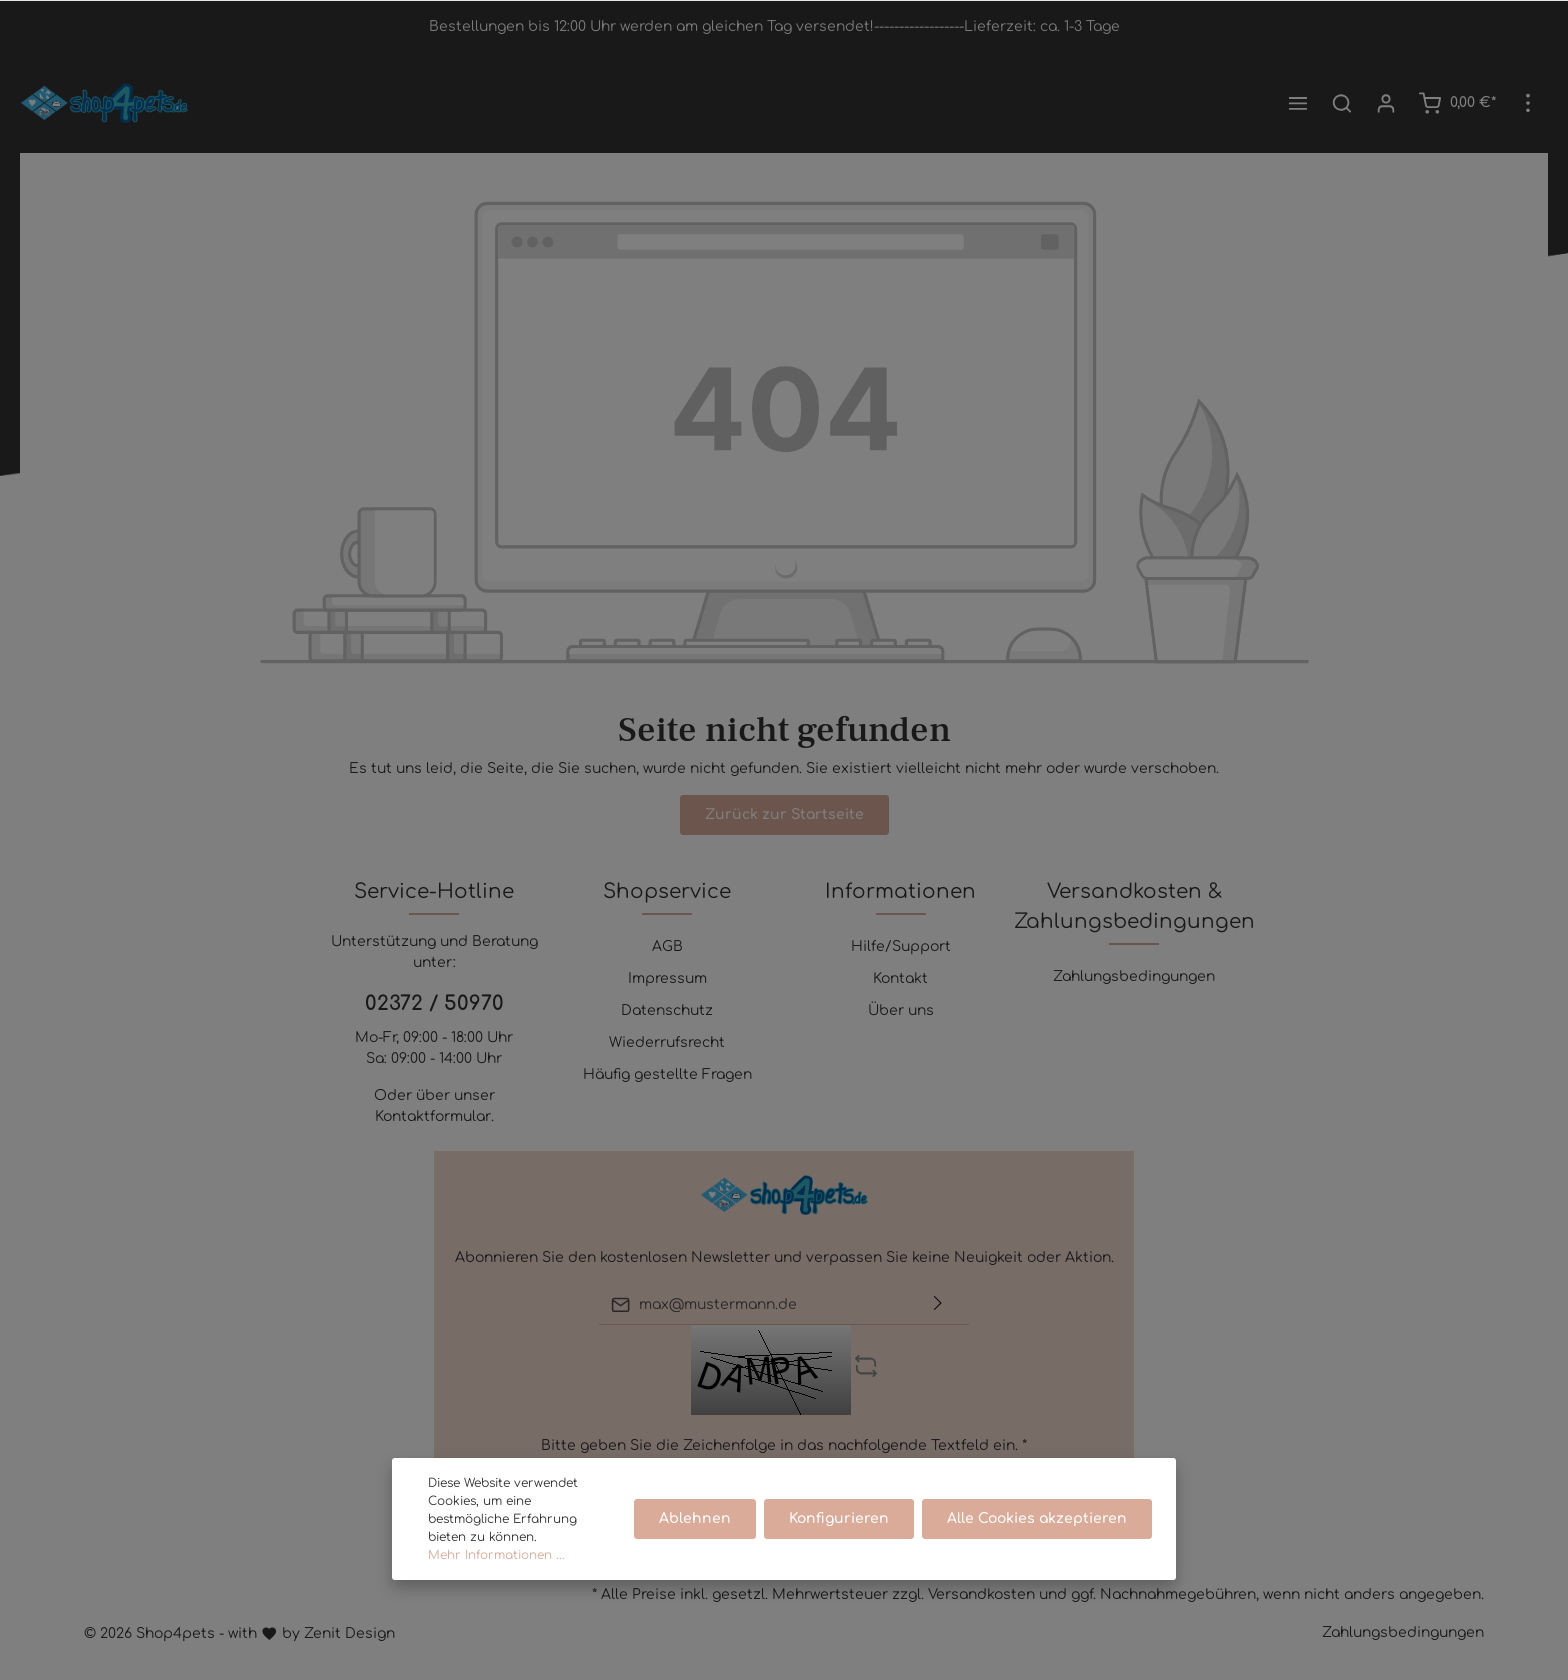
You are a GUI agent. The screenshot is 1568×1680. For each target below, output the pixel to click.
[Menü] (1298, 103)
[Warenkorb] (1457, 103)
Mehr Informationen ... (496, 1580)
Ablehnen (695, 1543)
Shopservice (667, 891)
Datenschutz (667, 1010)
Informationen (900, 891)
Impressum (667, 978)
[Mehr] (1528, 103)
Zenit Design (349, 1633)
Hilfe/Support (901, 946)
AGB (667, 946)
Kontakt (900, 978)
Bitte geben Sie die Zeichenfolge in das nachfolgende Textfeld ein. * (784, 1445)
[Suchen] (1342, 103)
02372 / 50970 (434, 1003)
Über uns (901, 1010)
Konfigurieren (839, 1543)
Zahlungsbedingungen (1134, 976)
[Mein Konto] (1386, 103)
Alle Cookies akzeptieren (1037, 1543)
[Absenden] (938, 1304)
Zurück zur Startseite (784, 814)
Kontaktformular (433, 1116)
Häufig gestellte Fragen (667, 1074)
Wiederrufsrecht (667, 1042)
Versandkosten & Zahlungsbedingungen (1134, 906)
